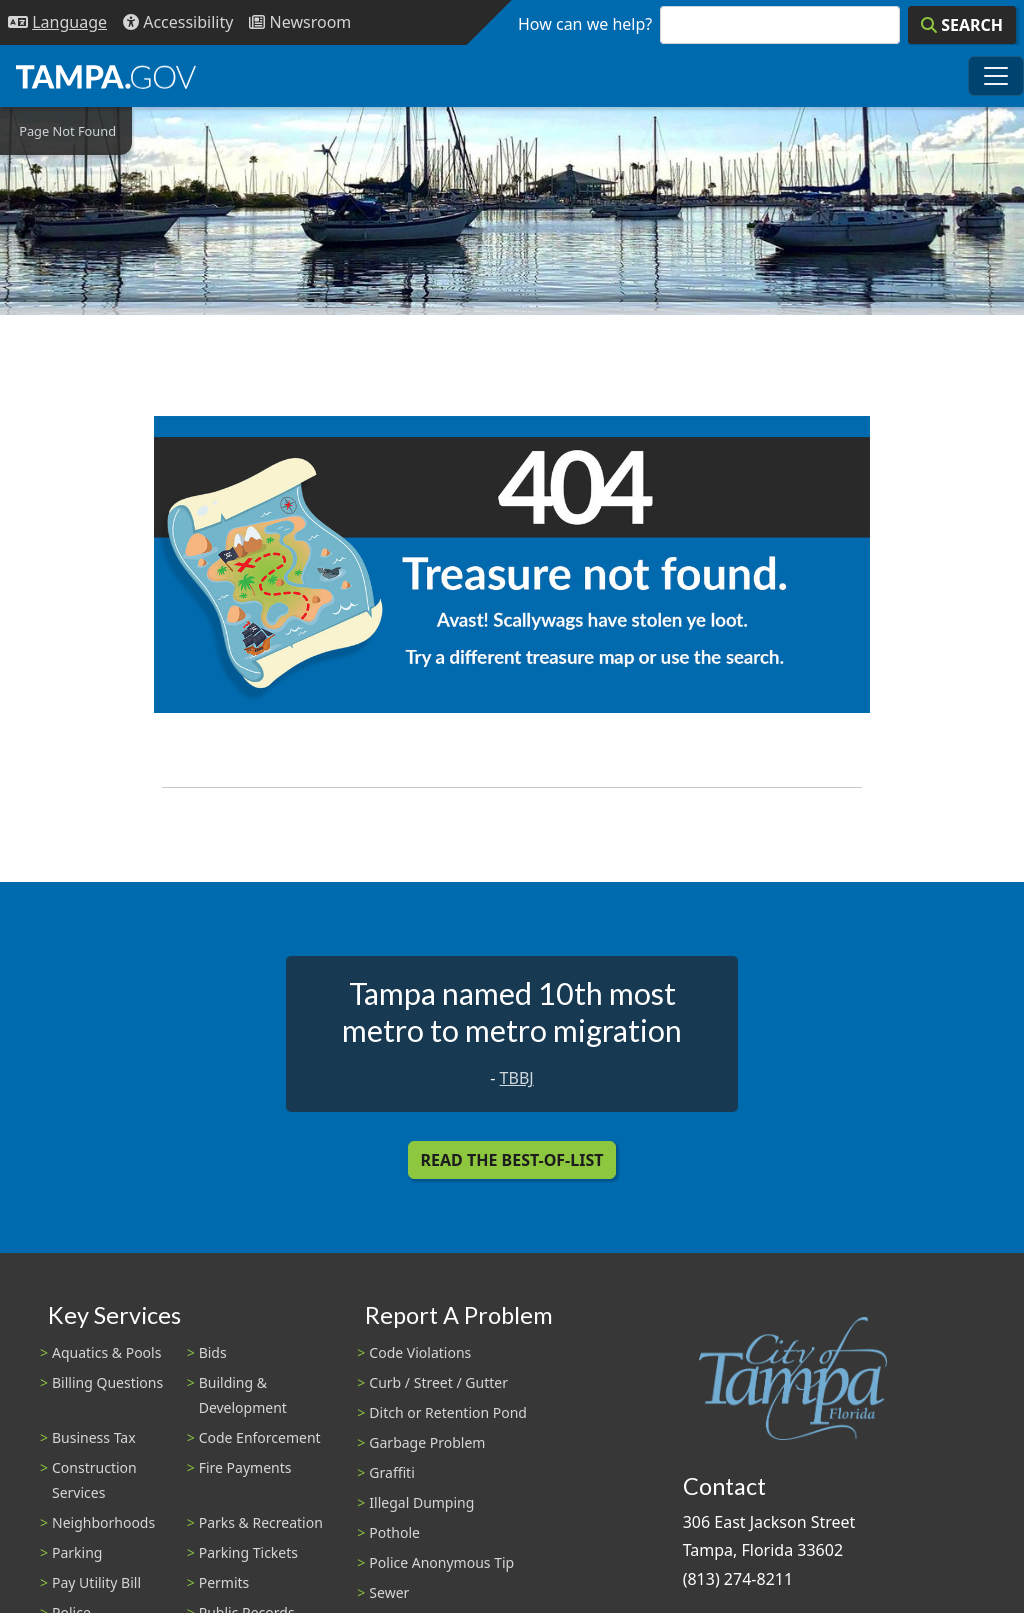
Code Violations (420, 1352)
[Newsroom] (300, 22)
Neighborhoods (103, 1522)
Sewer (389, 1592)
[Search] (962, 25)
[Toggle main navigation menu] (996, 76)
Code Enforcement (260, 1437)
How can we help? (585, 24)
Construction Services (94, 1480)
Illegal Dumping (421, 1502)
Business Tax (94, 1437)
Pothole (394, 1532)
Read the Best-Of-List (512, 1160)
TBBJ (517, 1078)
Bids (213, 1352)
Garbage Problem (427, 1442)
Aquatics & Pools (106, 1352)
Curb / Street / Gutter (438, 1382)
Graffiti (391, 1472)
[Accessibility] (178, 22)
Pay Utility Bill (96, 1582)
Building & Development (243, 1395)
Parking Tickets (248, 1552)
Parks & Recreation (261, 1522)
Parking (77, 1552)
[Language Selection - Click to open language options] (57, 22)
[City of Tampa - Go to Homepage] (106, 76)
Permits (224, 1582)
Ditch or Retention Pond (448, 1412)
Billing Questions (107, 1382)
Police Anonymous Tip (441, 1562)
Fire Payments (245, 1467)
